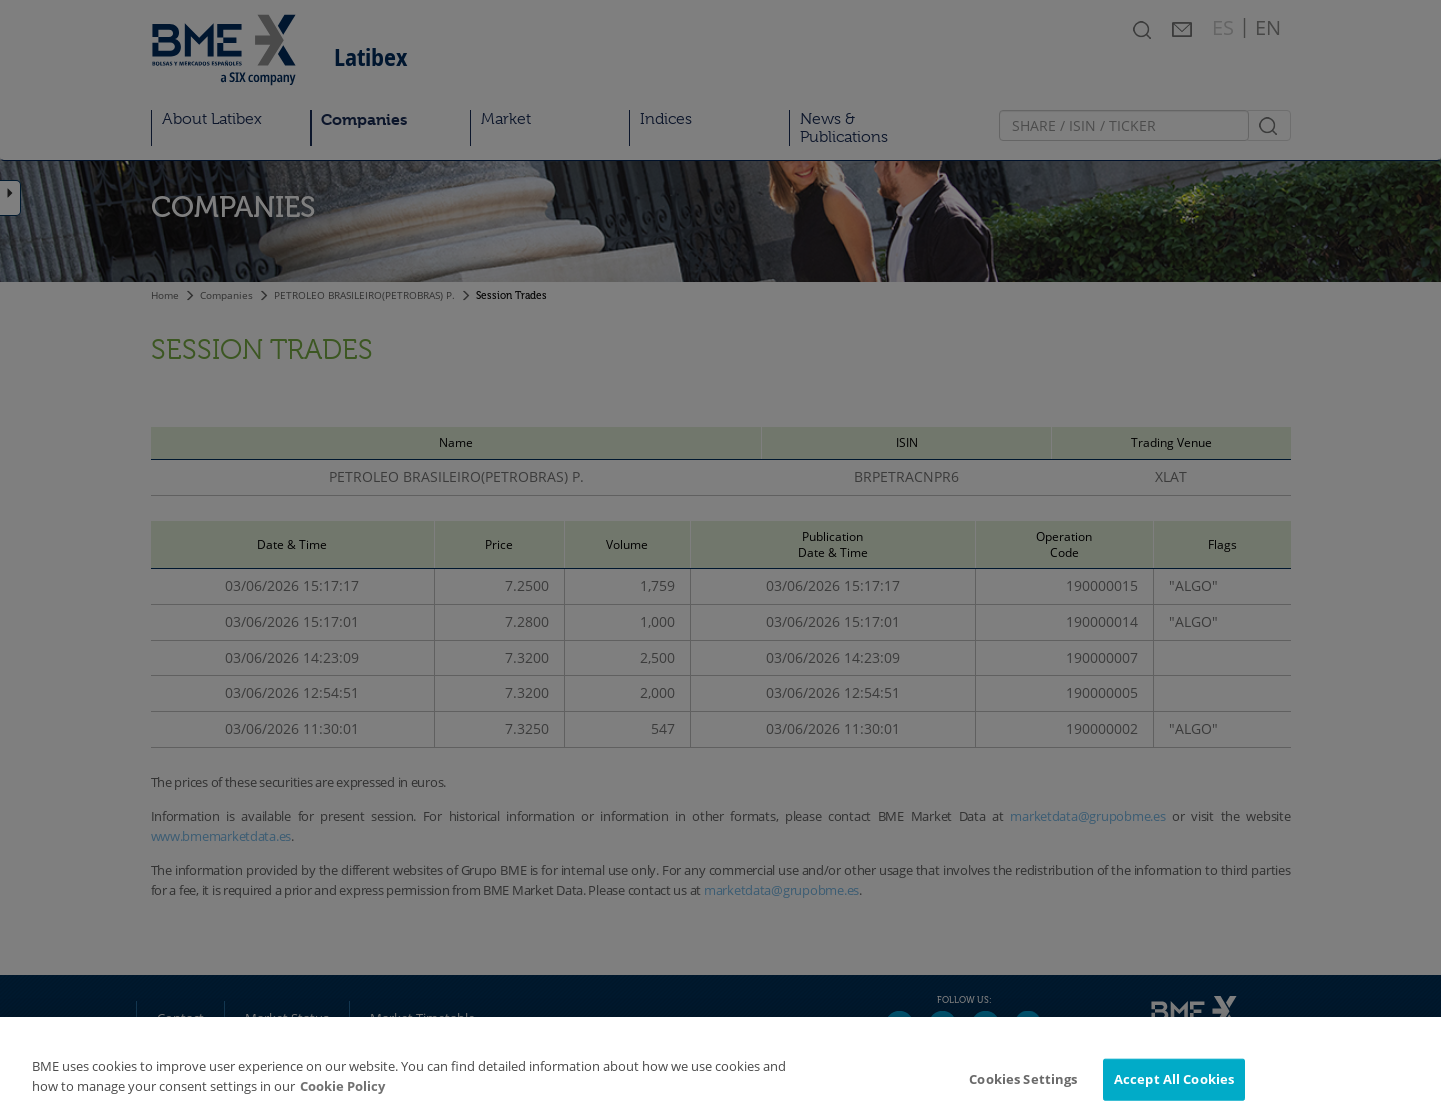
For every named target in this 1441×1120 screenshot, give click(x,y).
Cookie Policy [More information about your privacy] (342, 1093)
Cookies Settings (1023, 1086)
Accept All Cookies (1174, 1086)
